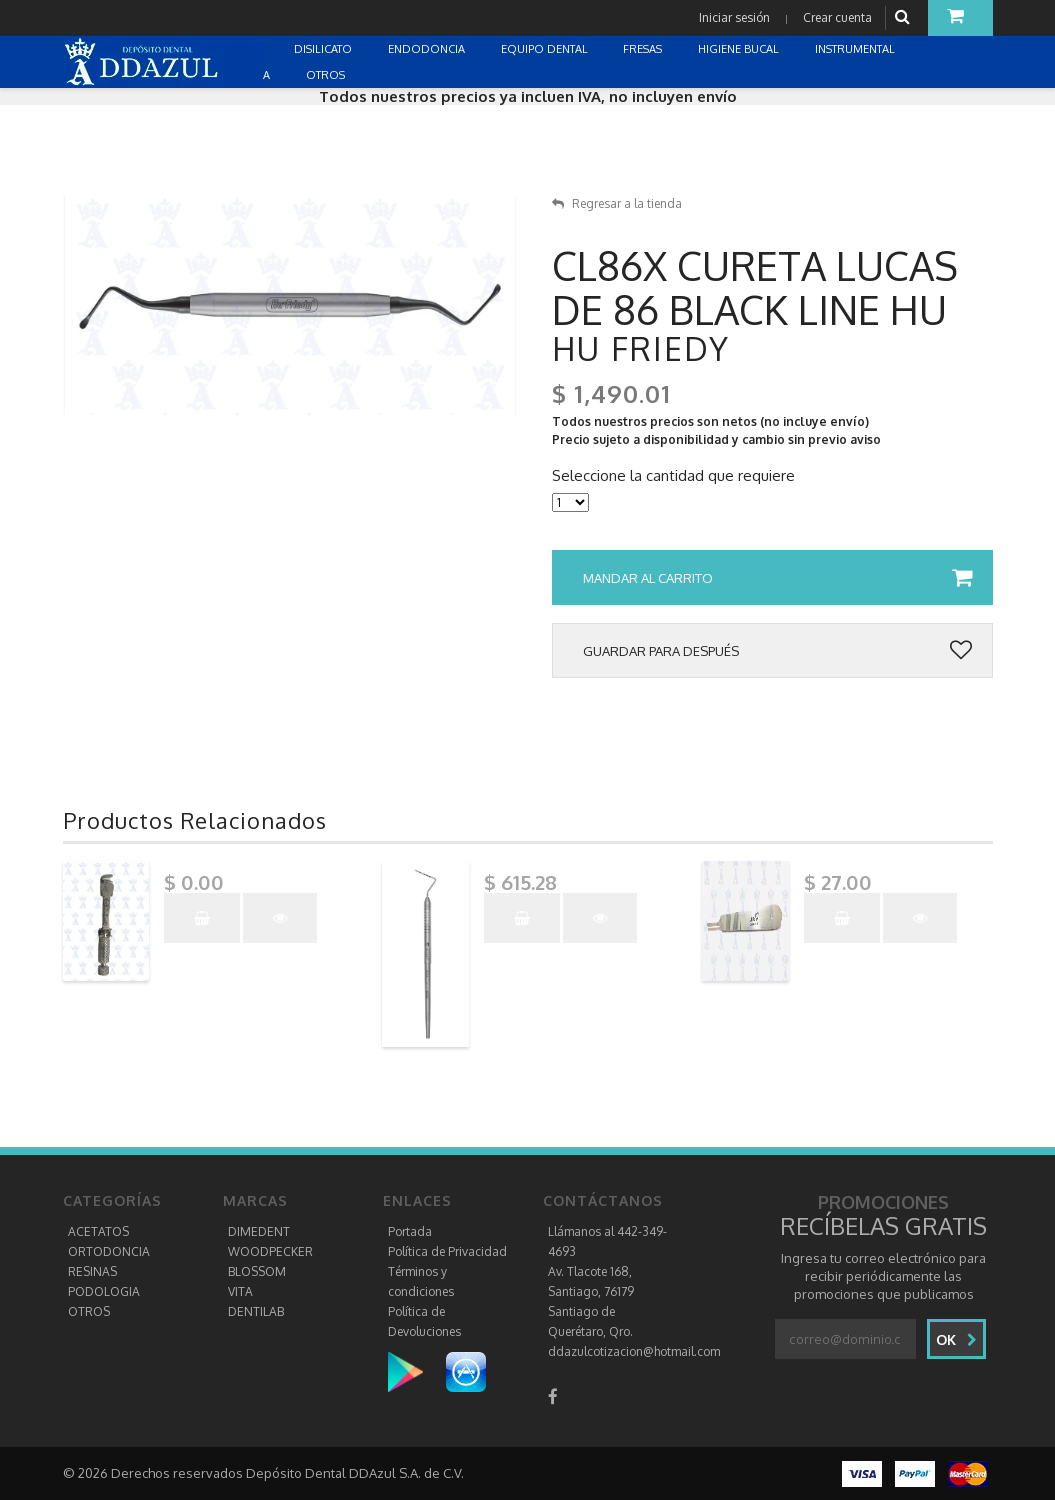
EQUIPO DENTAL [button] (546, 49)
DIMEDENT (259, 1231)
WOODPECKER (270, 1251)
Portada (410, 1231)
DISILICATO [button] (324, 49)
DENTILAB (256, 1311)
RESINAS (92, 1271)
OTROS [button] (327, 75)
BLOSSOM (257, 1271)
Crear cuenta (837, 17)
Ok (956, 1339)
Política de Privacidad (447, 1251)
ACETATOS (98, 1231)
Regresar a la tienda (617, 203)
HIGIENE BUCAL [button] (740, 49)
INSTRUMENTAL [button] (856, 49)
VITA (240, 1291)
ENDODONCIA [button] (428, 49)
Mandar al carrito (777, 578)
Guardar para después (777, 651)
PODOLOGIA (104, 1291)
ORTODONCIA (109, 1251)
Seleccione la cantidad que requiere (673, 476)
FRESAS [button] (644, 49)
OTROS (89, 1311)
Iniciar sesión (734, 17)
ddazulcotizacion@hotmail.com (634, 1351)
